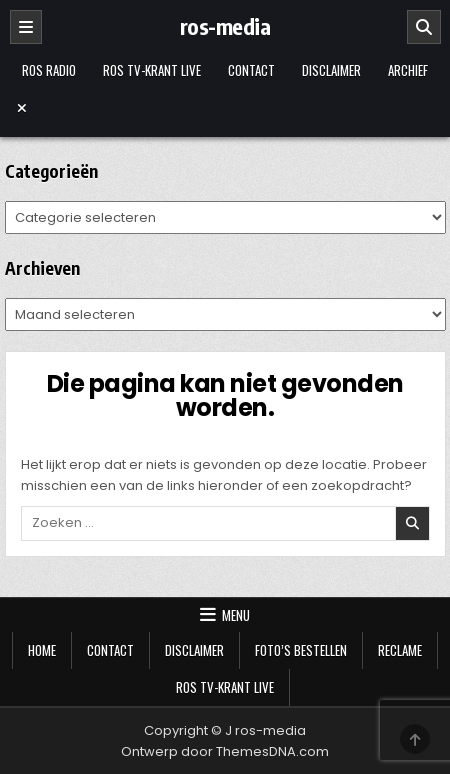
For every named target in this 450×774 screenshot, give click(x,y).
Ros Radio (49, 70)
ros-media (225, 26)
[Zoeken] (424, 27)
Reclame (400, 650)
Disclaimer (331, 70)
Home (42, 650)
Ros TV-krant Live (152, 70)
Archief (408, 70)
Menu (236, 615)
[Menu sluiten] (225, 108)
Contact (251, 70)
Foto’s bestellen (301, 650)
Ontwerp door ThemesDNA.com (225, 751)
